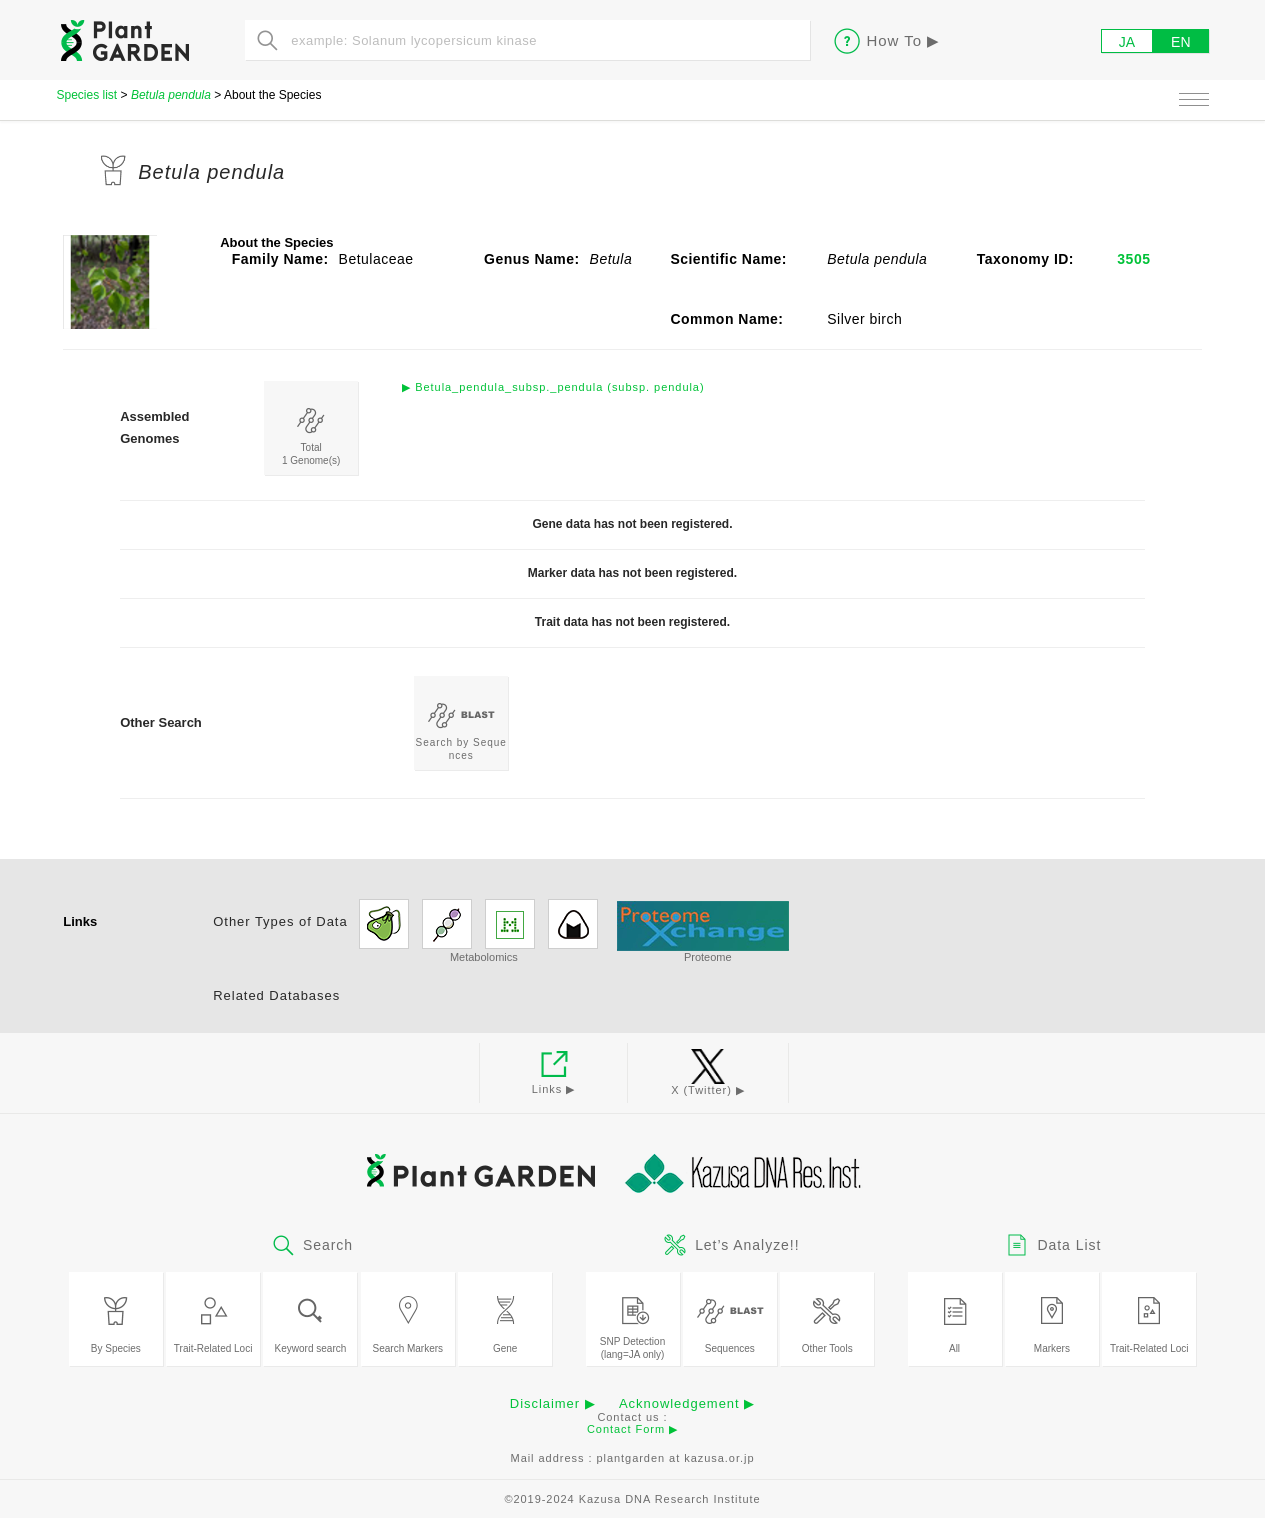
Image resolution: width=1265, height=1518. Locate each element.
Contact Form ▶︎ (632, 1429)
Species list (87, 95)
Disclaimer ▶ (553, 1403)
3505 (1133, 259)
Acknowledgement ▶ (687, 1403)
